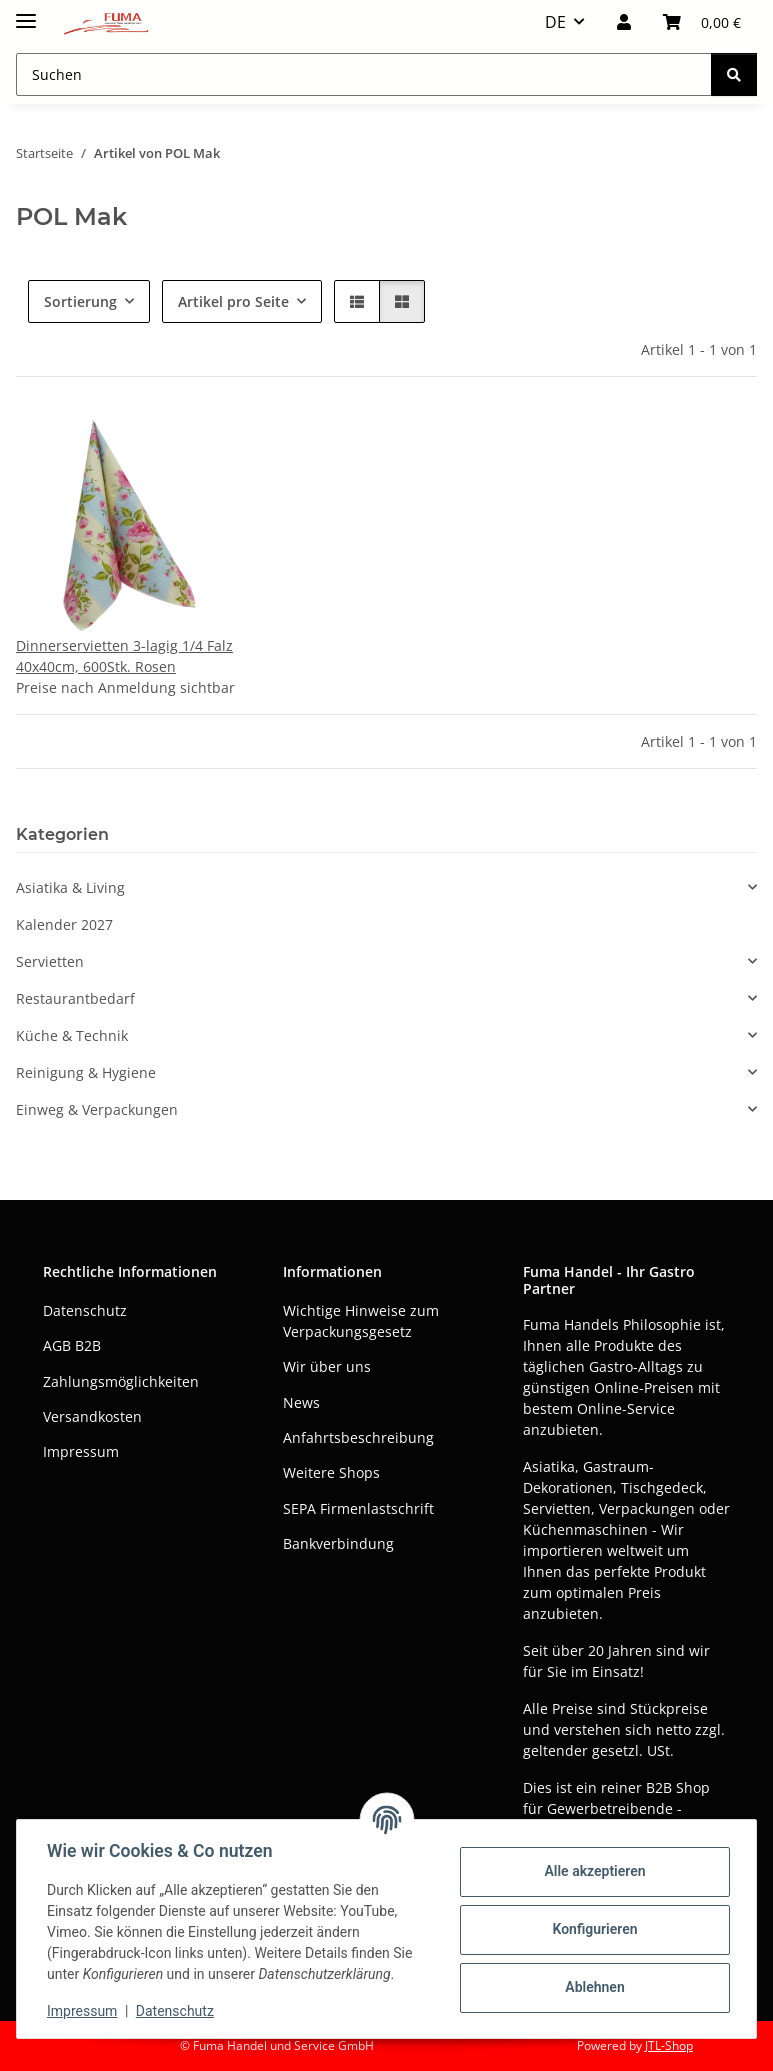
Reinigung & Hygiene (86, 1072)
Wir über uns (327, 1366)
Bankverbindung (338, 1543)
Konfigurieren (592, 1929)
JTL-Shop (669, 2045)
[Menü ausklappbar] (26, 12)
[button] (624, 22)
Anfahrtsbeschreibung (358, 1437)
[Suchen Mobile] (364, 74)
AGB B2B (72, 1345)
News (301, 1402)
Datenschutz (177, 2011)
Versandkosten (92, 1416)
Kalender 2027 (64, 924)
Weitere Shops (331, 1472)
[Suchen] (734, 74)
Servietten (50, 961)
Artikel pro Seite (233, 301)
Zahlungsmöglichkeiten (121, 1381)
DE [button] (555, 22)
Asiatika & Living (70, 887)
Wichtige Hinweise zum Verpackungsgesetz (361, 1321)
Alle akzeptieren (592, 1871)
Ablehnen (592, 1987)
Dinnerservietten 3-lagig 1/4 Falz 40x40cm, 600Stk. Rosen (124, 656)
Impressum (84, 2011)
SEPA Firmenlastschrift (358, 1508)
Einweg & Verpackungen (97, 1109)
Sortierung (80, 301)
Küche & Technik (72, 1035)
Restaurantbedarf (75, 998)
